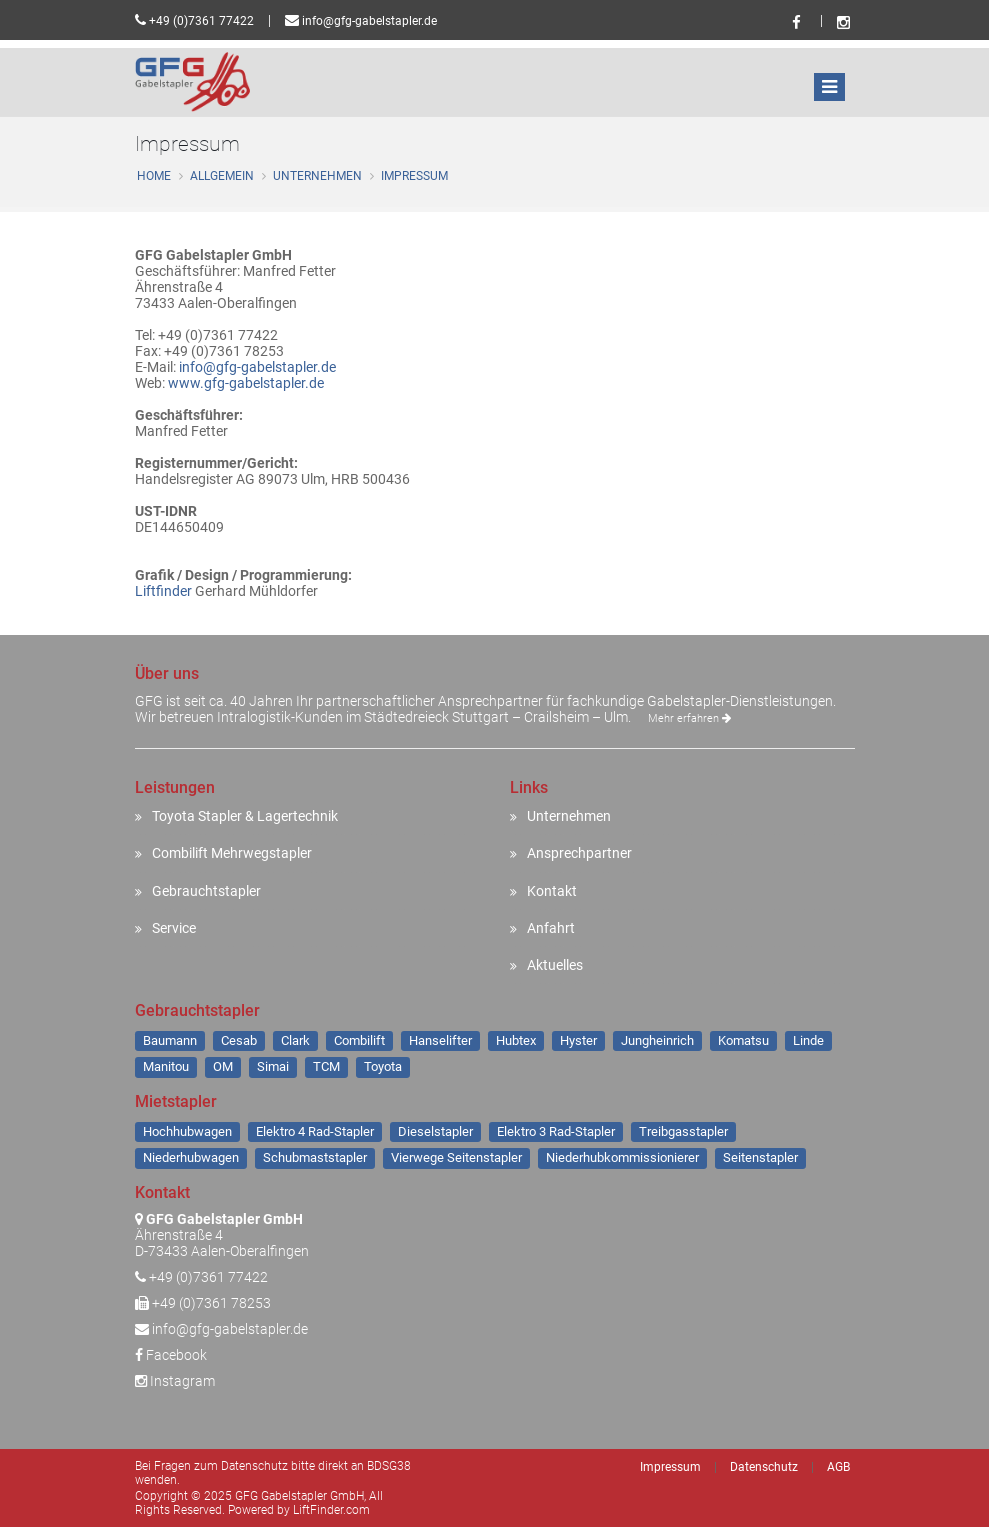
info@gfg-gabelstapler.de (369, 21)
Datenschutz (764, 1467)
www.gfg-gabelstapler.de (246, 383)
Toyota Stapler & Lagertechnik (245, 816)
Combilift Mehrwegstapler (232, 853)
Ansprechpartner (579, 853)
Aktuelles (555, 965)
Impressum (414, 176)
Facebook (171, 1355)
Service (174, 928)
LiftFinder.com (331, 1510)
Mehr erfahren (689, 718)
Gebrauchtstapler (206, 891)
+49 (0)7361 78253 (211, 1303)
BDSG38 (389, 1466)
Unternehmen (317, 176)
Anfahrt (551, 928)
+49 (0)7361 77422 (201, 21)
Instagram (175, 1381)
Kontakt (552, 891)
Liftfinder (163, 591)
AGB (838, 1467)
